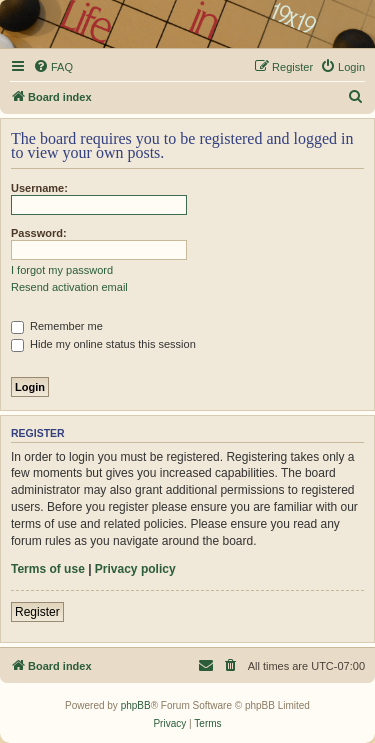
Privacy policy (135, 569)
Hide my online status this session (103, 344)
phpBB (136, 705)
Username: (39, 188)
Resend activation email (69, 287)
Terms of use (48, 569)
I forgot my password (62, 270)
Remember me (57, 326)
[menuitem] (53, 67)
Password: (39, 233)
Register (37, 612)
